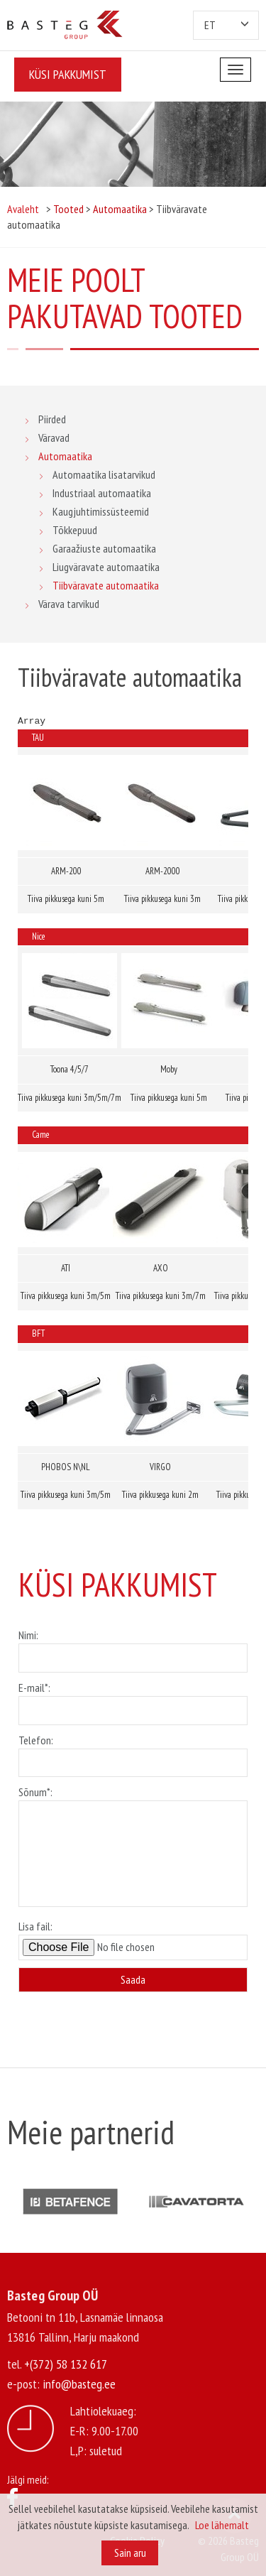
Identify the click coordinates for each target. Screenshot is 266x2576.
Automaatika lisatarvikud (103, 474)
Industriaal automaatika (101, 493)
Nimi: (133, 1646)
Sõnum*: (133, 1847)
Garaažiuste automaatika (104, 548)
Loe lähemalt (222, 2525)
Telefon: (133, 1751)
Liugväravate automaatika (106, 567)
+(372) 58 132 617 (65, 2364)
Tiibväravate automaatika (105, 585)
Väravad (54, 437)
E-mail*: (133, 1698)
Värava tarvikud (68, 604)
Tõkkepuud (74, 530)
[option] (70, 2201)
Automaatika (65, 456)
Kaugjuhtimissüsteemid (100, 511)
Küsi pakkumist (67, 74)
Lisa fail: (133, 1939)
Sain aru (130, 2552)
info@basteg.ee (79, 2384)
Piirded (52, 419)
